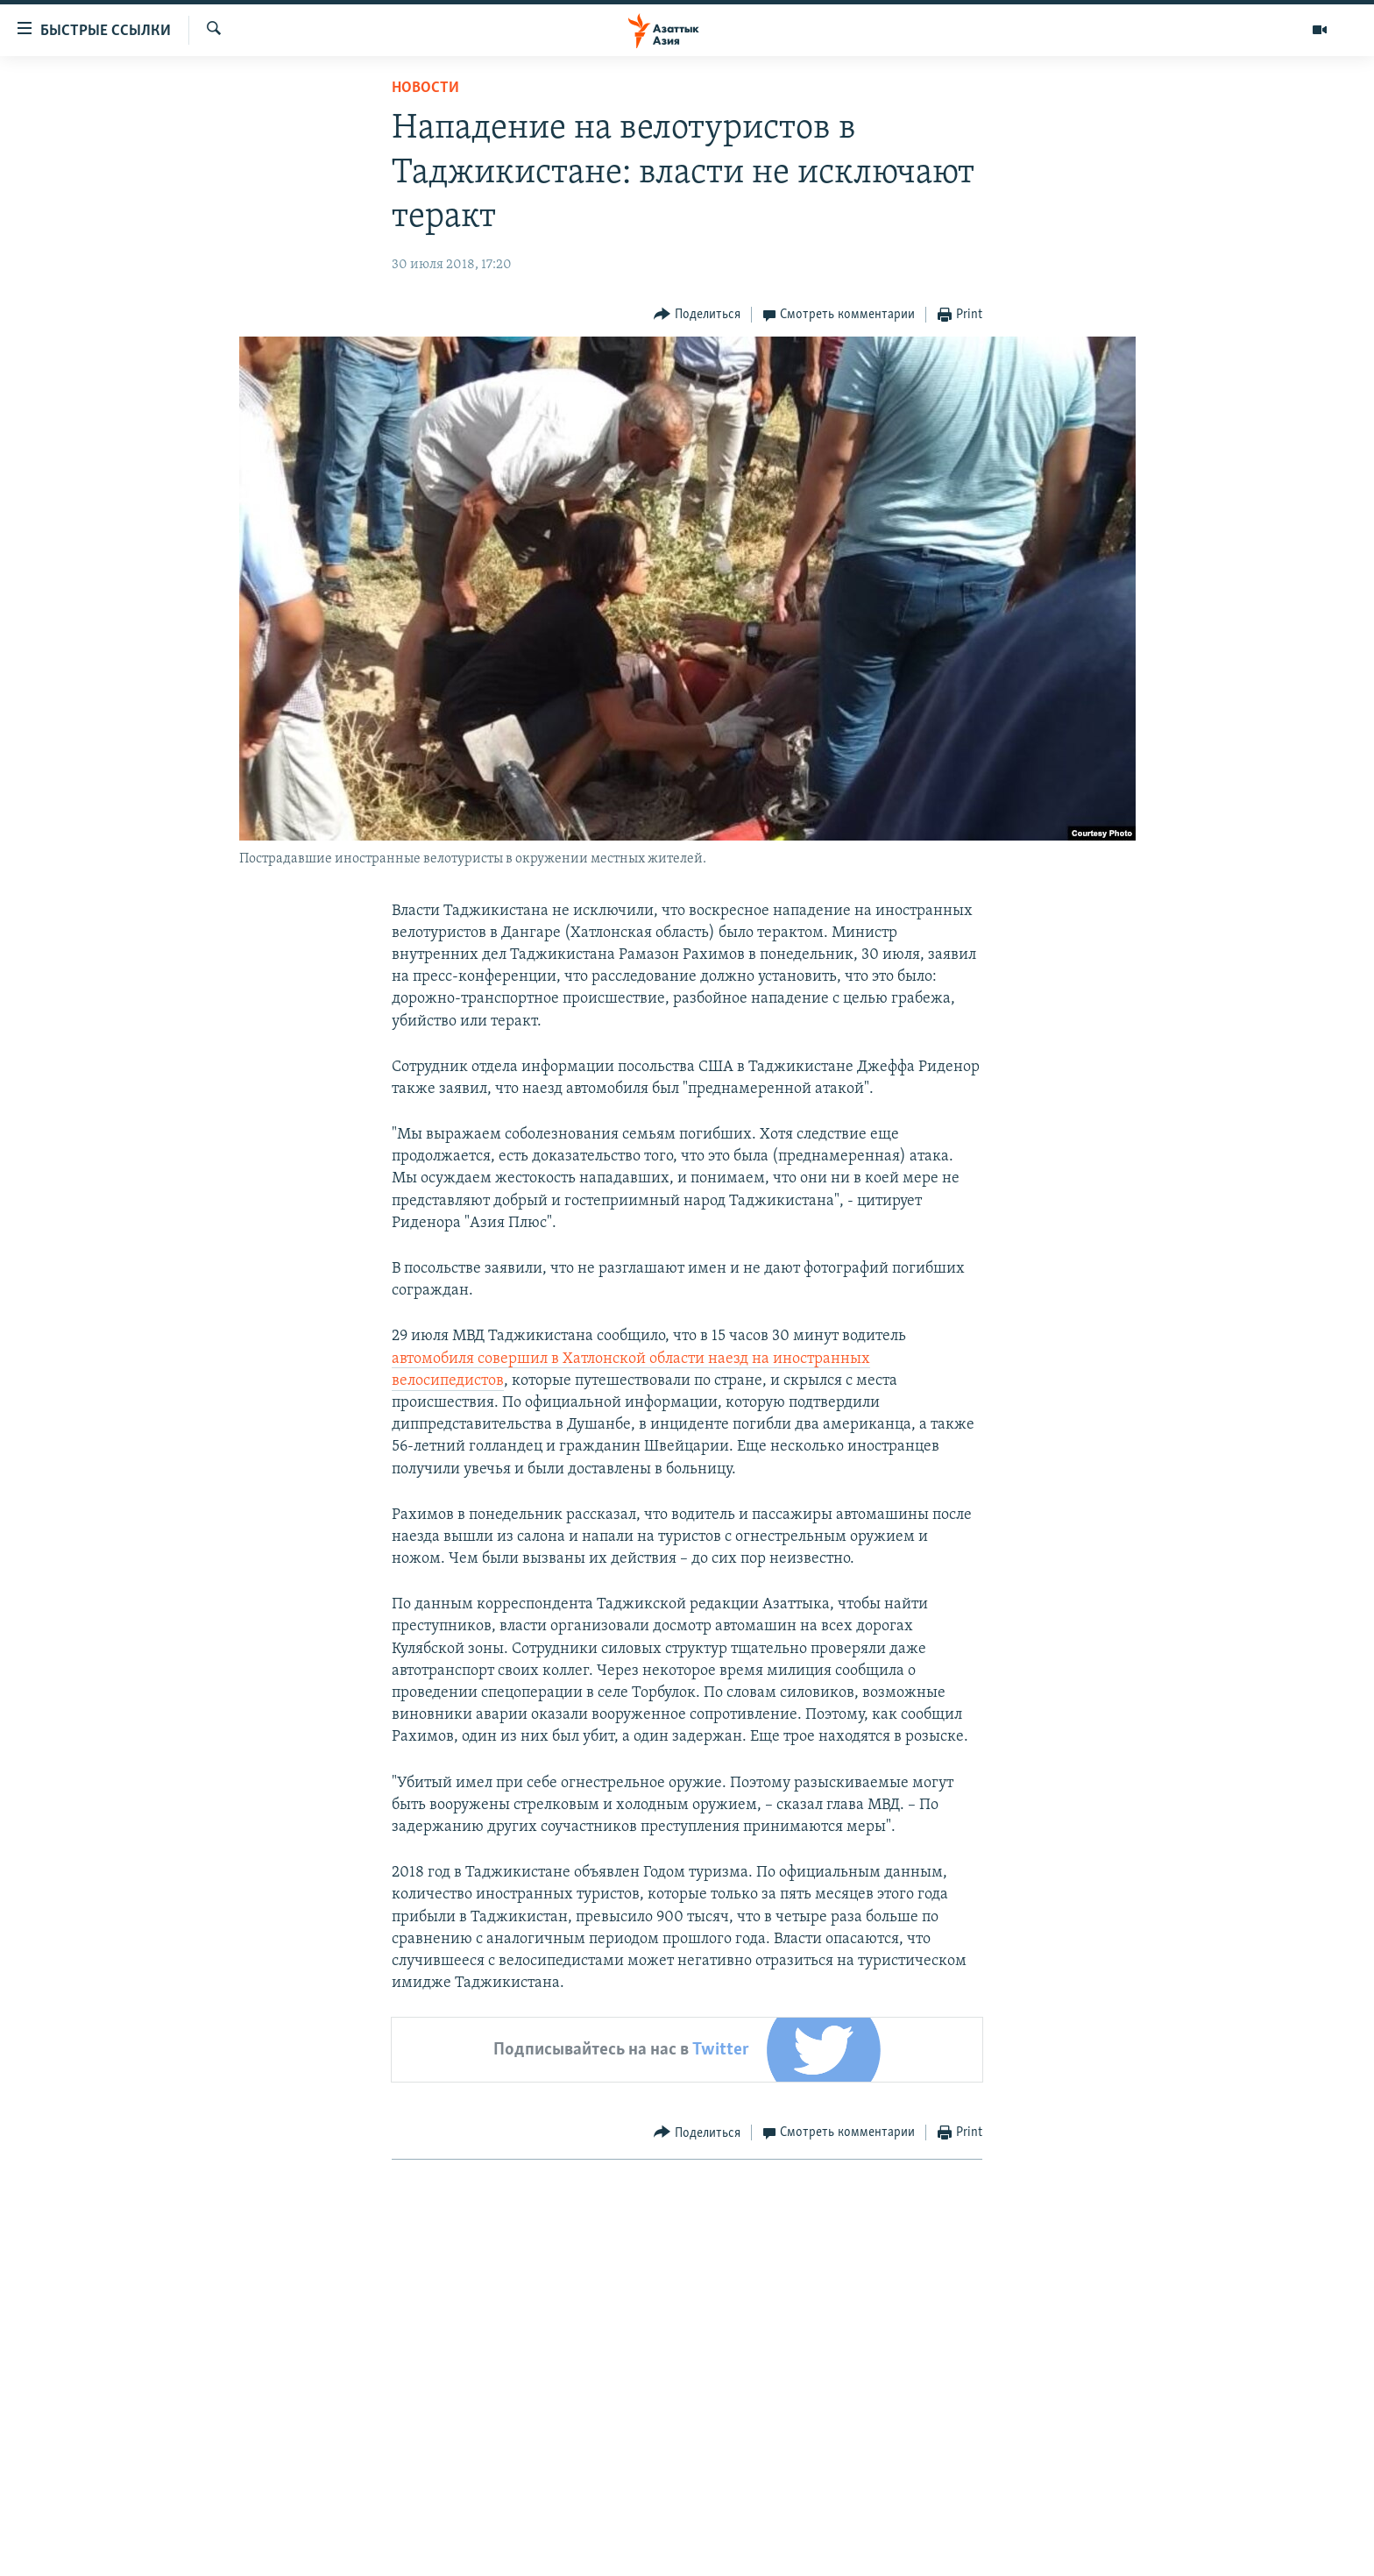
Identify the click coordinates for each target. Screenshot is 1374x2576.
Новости (425, 88)
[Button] (697, 315)
